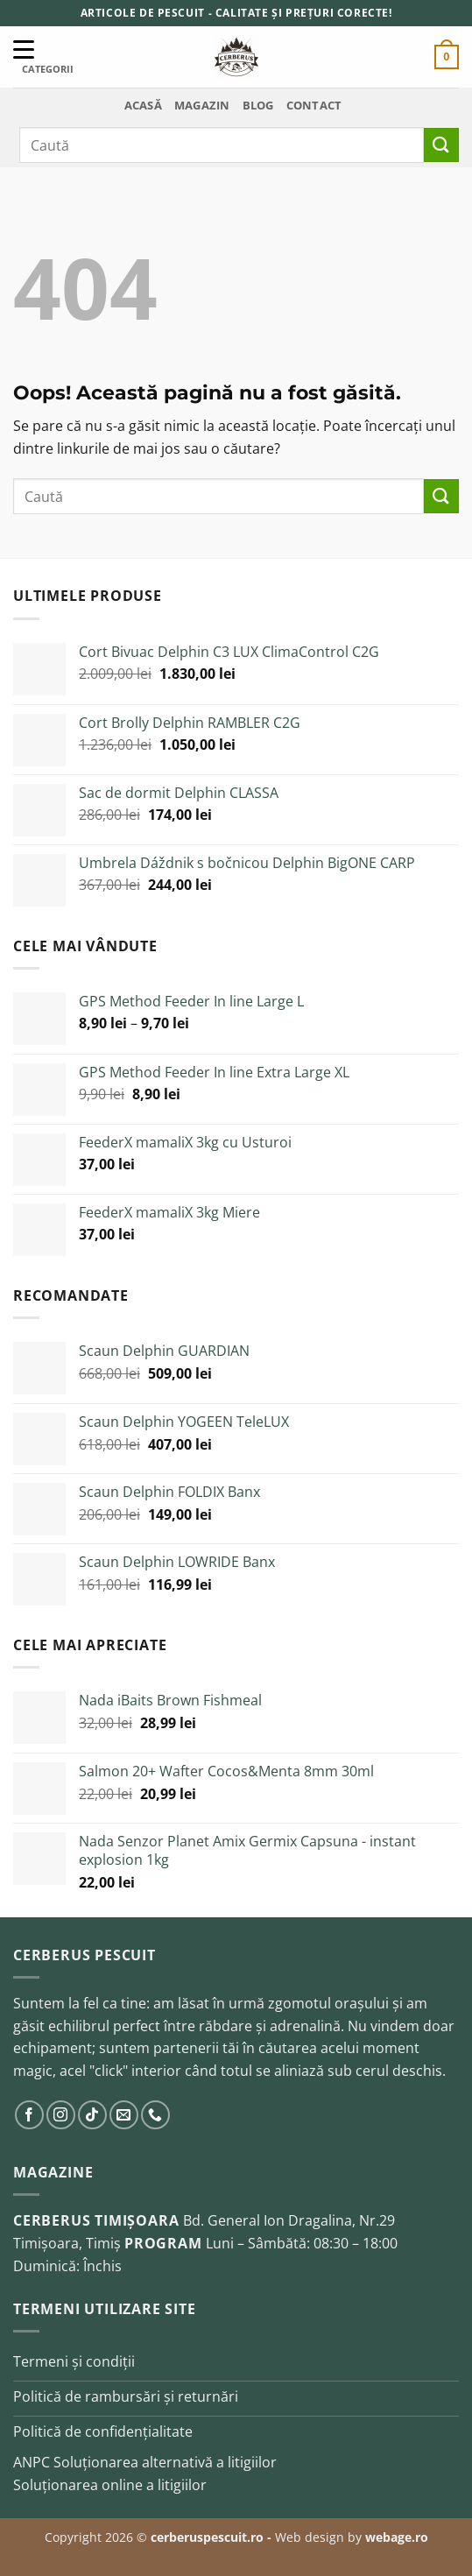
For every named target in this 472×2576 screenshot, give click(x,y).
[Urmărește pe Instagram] (60, 2114)
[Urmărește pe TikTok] (92, 2114)
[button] (446, 56)
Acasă (143, 105)
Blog (258, 105)
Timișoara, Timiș (67, 2243)
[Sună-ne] (155, 2114)
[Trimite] (441, 145)
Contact (314, 105)
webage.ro (396, 2537)
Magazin (202, 105)
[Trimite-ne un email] (123, 2114)
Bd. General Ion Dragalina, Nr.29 (289, 2220)
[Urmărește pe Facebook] (29, 2114)
